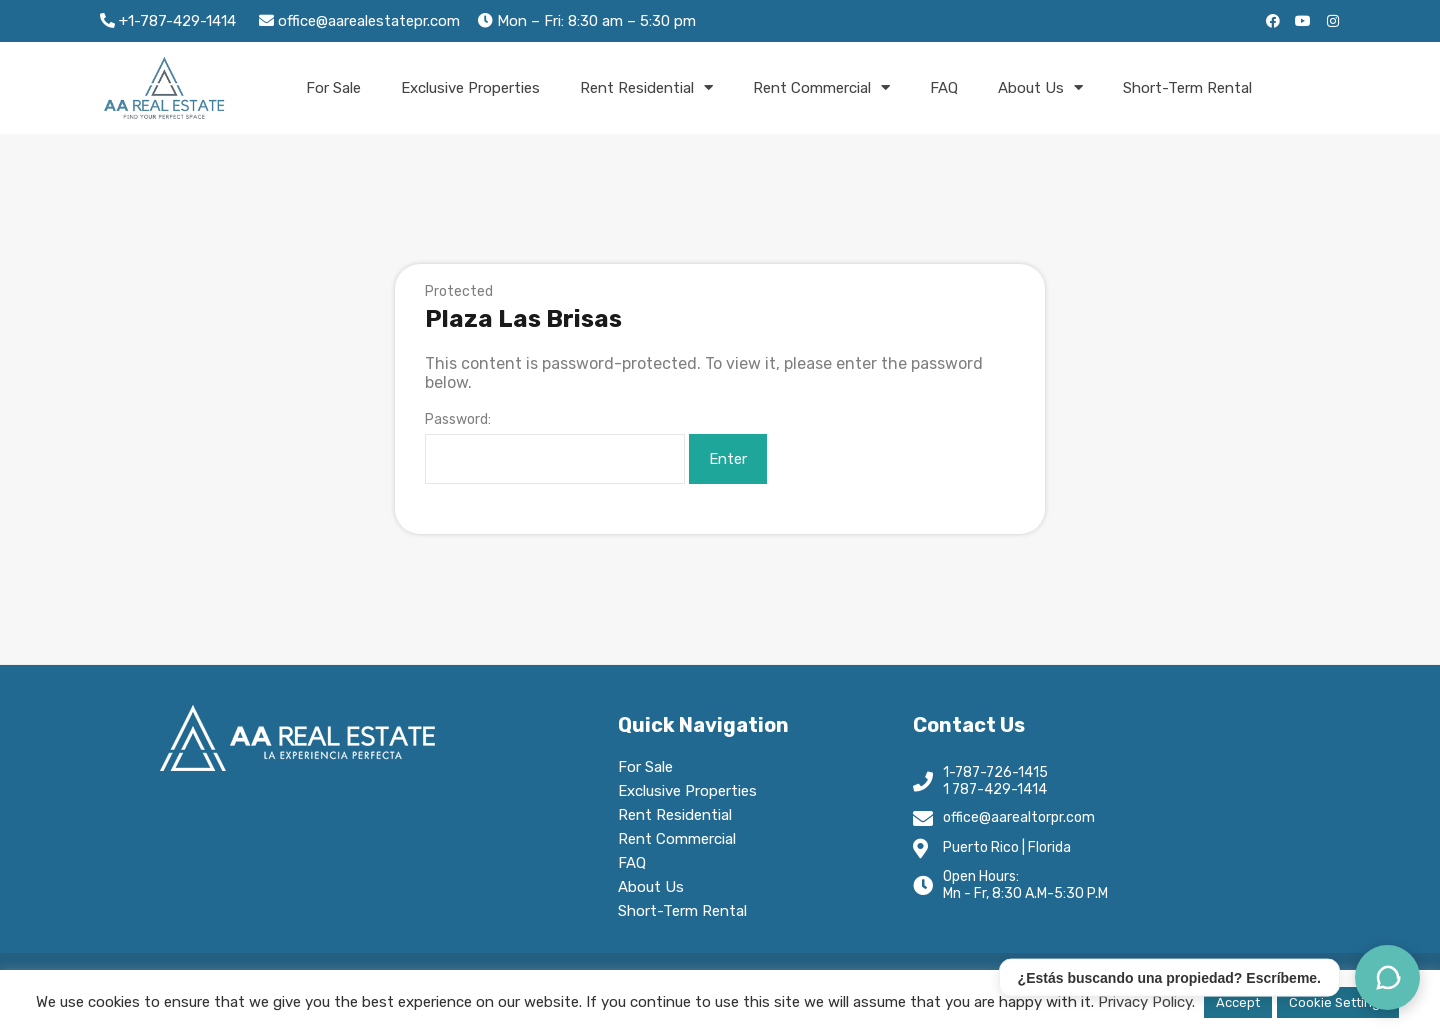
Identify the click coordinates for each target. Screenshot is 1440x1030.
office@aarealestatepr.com (367, 21)
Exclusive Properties (470, 88)
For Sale (333, 88)
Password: (555, 448)
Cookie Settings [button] (1338, 1002)
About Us (1040, 87)
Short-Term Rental (1187, 88)
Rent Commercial (821, 87)
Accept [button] (1238, 1002)
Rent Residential (646, 87)
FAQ (944, 88)
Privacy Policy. (1146, 1002)
